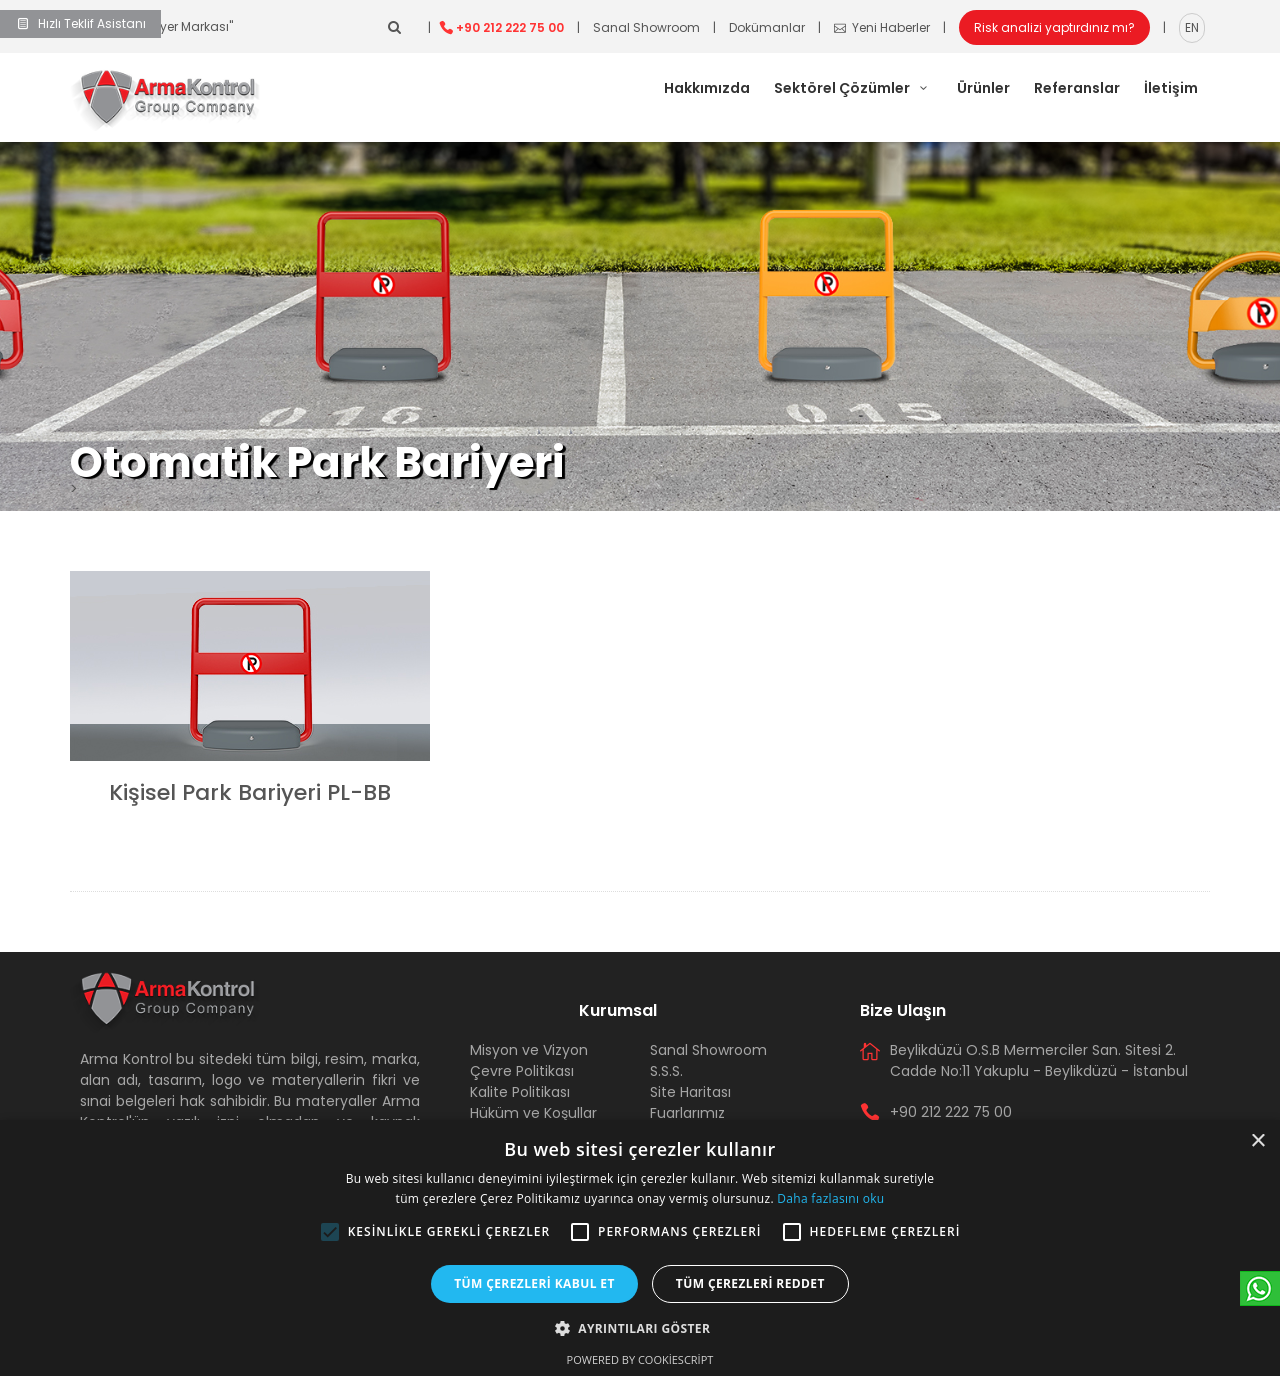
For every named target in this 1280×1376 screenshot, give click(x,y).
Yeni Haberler (882, 27)
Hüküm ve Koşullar (533, 1113)
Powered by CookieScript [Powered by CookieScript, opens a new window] (640, 1359)
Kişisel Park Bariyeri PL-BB (250, 792)
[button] (330, 1232)
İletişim (1171, 88)
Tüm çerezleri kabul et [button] (534, 1283)
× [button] (1257, 1141)
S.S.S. (666, 1071)
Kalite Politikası (520, 1092)
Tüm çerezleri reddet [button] (750, 1283)
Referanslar (1077, 88)
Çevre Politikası (522, 1071)
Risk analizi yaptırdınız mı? (1054, 27)
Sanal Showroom (646, 27)
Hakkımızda (707, 88)
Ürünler (983, 88)
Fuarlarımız (687, 1113)
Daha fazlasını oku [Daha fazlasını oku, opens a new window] (830, 1198)
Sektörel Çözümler (853, 88)
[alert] (640, 1248)
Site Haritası (690, 1092)
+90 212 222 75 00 (510, 27)
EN (1192, 27)
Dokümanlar (767, 27)
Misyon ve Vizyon (529, 1050)
